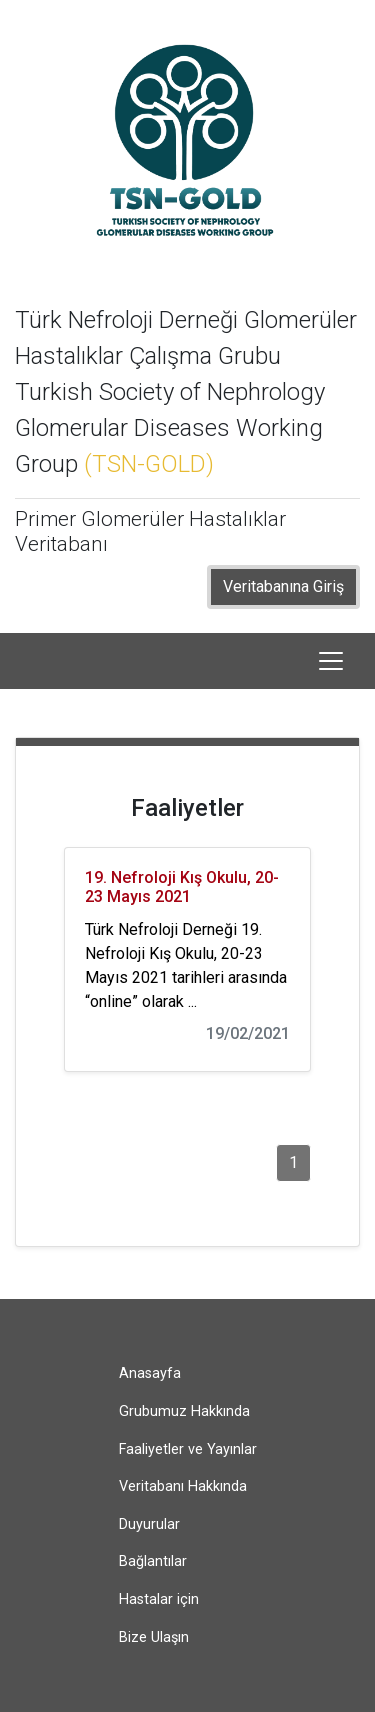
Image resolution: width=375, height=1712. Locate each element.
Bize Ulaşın (154, 1637)
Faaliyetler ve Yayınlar (188, 1449)
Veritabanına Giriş (283, 586)
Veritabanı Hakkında (183, 1486)
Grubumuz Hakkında (184, 1411)
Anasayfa (150, 1373)
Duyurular (149, 1524)
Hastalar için (159, 1599)
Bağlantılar (153, 1561)
